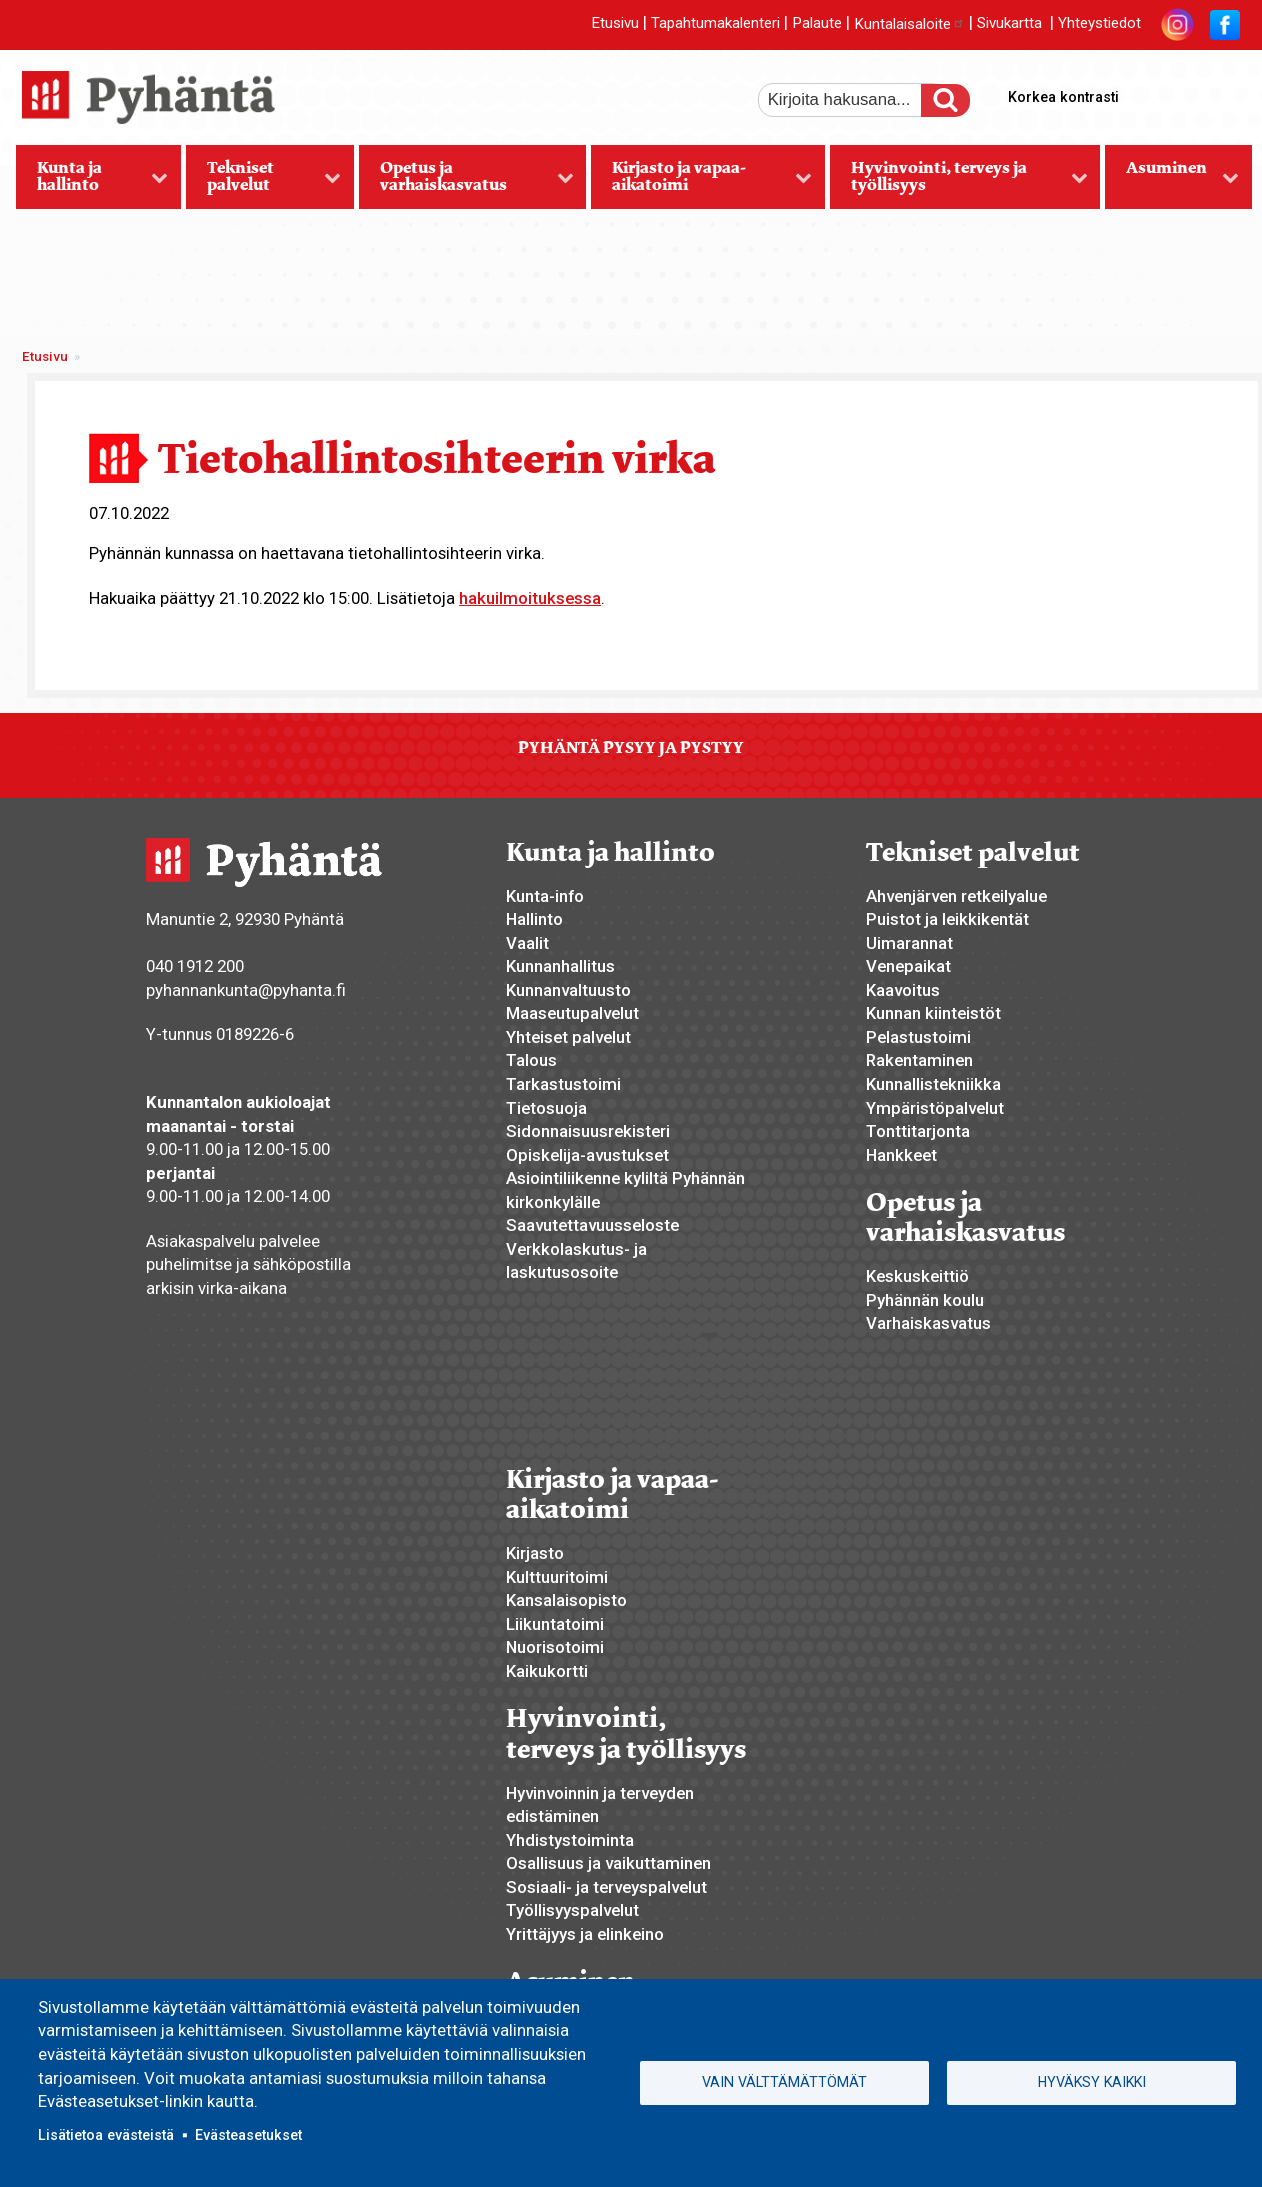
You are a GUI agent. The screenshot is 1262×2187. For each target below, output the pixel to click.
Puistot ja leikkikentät (947, 919)
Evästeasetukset (248, 2135)
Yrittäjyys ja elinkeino (585, 1934)
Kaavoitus (903, 990)
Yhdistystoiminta (570, 1840)
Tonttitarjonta (918, 1131)
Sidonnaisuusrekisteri (588, 1131)
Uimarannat (909, 943)
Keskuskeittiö (917, 1276)
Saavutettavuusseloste (592, 1225)
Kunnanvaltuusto (568, 990)
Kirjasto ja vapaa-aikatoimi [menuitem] (701, 183)
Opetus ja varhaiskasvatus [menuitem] (466, 183)
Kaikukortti (547, 1671)
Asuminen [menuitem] (1172, 183)
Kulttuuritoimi (557, 1577)
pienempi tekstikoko (1223, 93)
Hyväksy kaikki (1092, 2082)
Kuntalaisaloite (909, 24)
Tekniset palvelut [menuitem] (263, 183)
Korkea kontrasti (1063, 97)
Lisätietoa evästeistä (106, 2135)
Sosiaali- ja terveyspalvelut (606, 1887)
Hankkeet (901, 1155)
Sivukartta (1009, 24)
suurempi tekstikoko (1155, 93)
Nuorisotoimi (555, 1647)
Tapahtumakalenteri (715, 24)
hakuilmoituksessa (530, 598)
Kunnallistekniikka (933, 1084)
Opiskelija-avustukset (587, 1155)
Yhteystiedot (1099, 24)
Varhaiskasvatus (928, 1323)
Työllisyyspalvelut (572, 1910)
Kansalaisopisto (566, 1600)
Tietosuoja (546, 1108)
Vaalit (527, 943)
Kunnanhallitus (560, 966)
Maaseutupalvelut (572, 1013)
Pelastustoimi (918, 1037)
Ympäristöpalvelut (935, 1108)
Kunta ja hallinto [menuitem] (92, 183)
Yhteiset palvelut (568, 1037)
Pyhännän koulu (925, 1300)
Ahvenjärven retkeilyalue (956, 896)
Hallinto (534, 919)
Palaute (817, 24)
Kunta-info (545, 896)
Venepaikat (908, 966)
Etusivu (615, 24)
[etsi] (853, 100)
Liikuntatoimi (555, 1624)
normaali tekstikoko (1189, 93)
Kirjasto (535, 1553)
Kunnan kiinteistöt (933, 1013)
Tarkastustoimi (563, 1084)
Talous (531, 1060)
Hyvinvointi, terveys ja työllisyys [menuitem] (959, 183)
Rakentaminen (919, 1060)
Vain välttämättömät (784, 2082)
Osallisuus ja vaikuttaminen (608, 1863)
